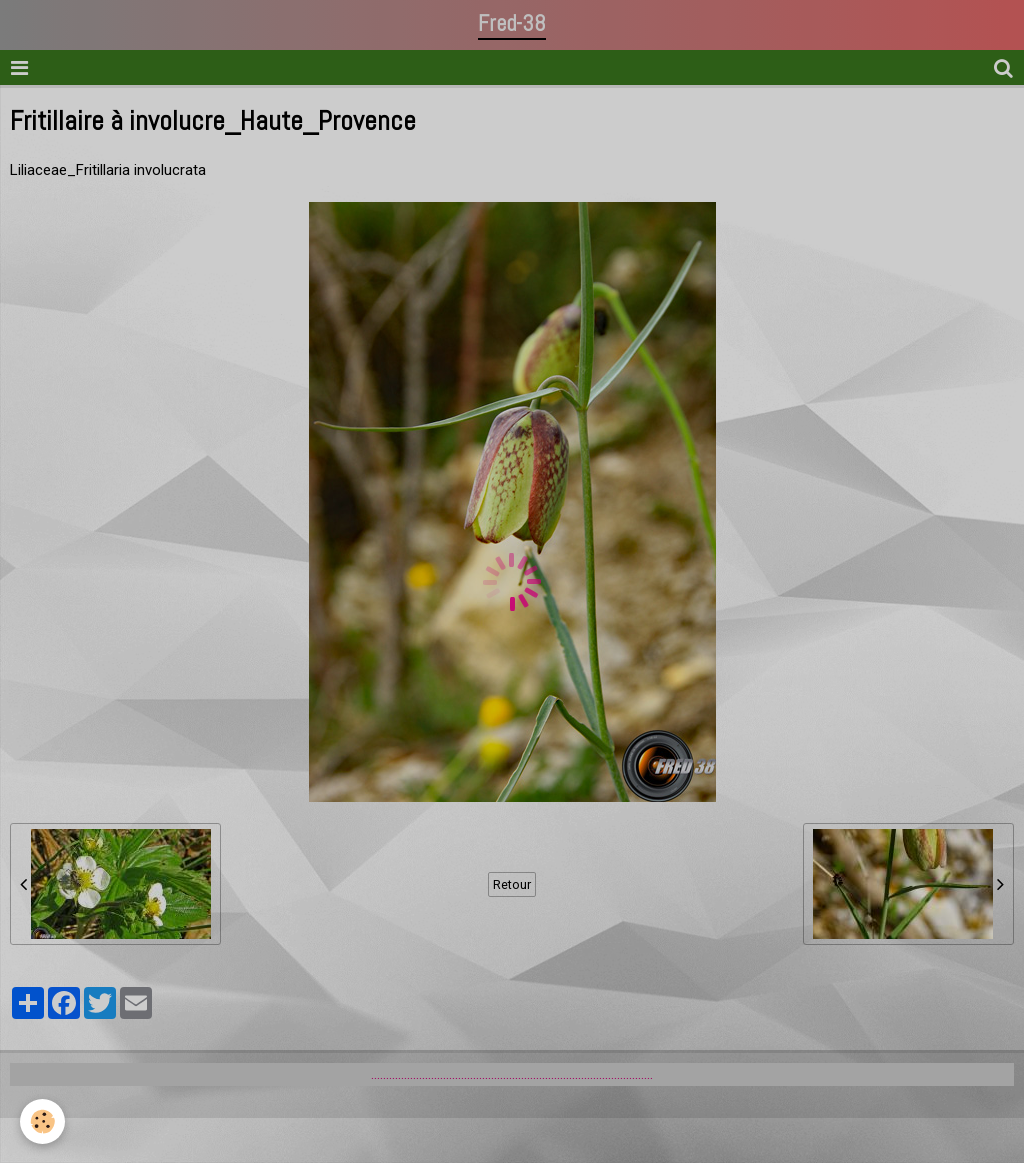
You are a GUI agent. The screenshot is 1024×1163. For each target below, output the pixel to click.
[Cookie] (42, 1121)
